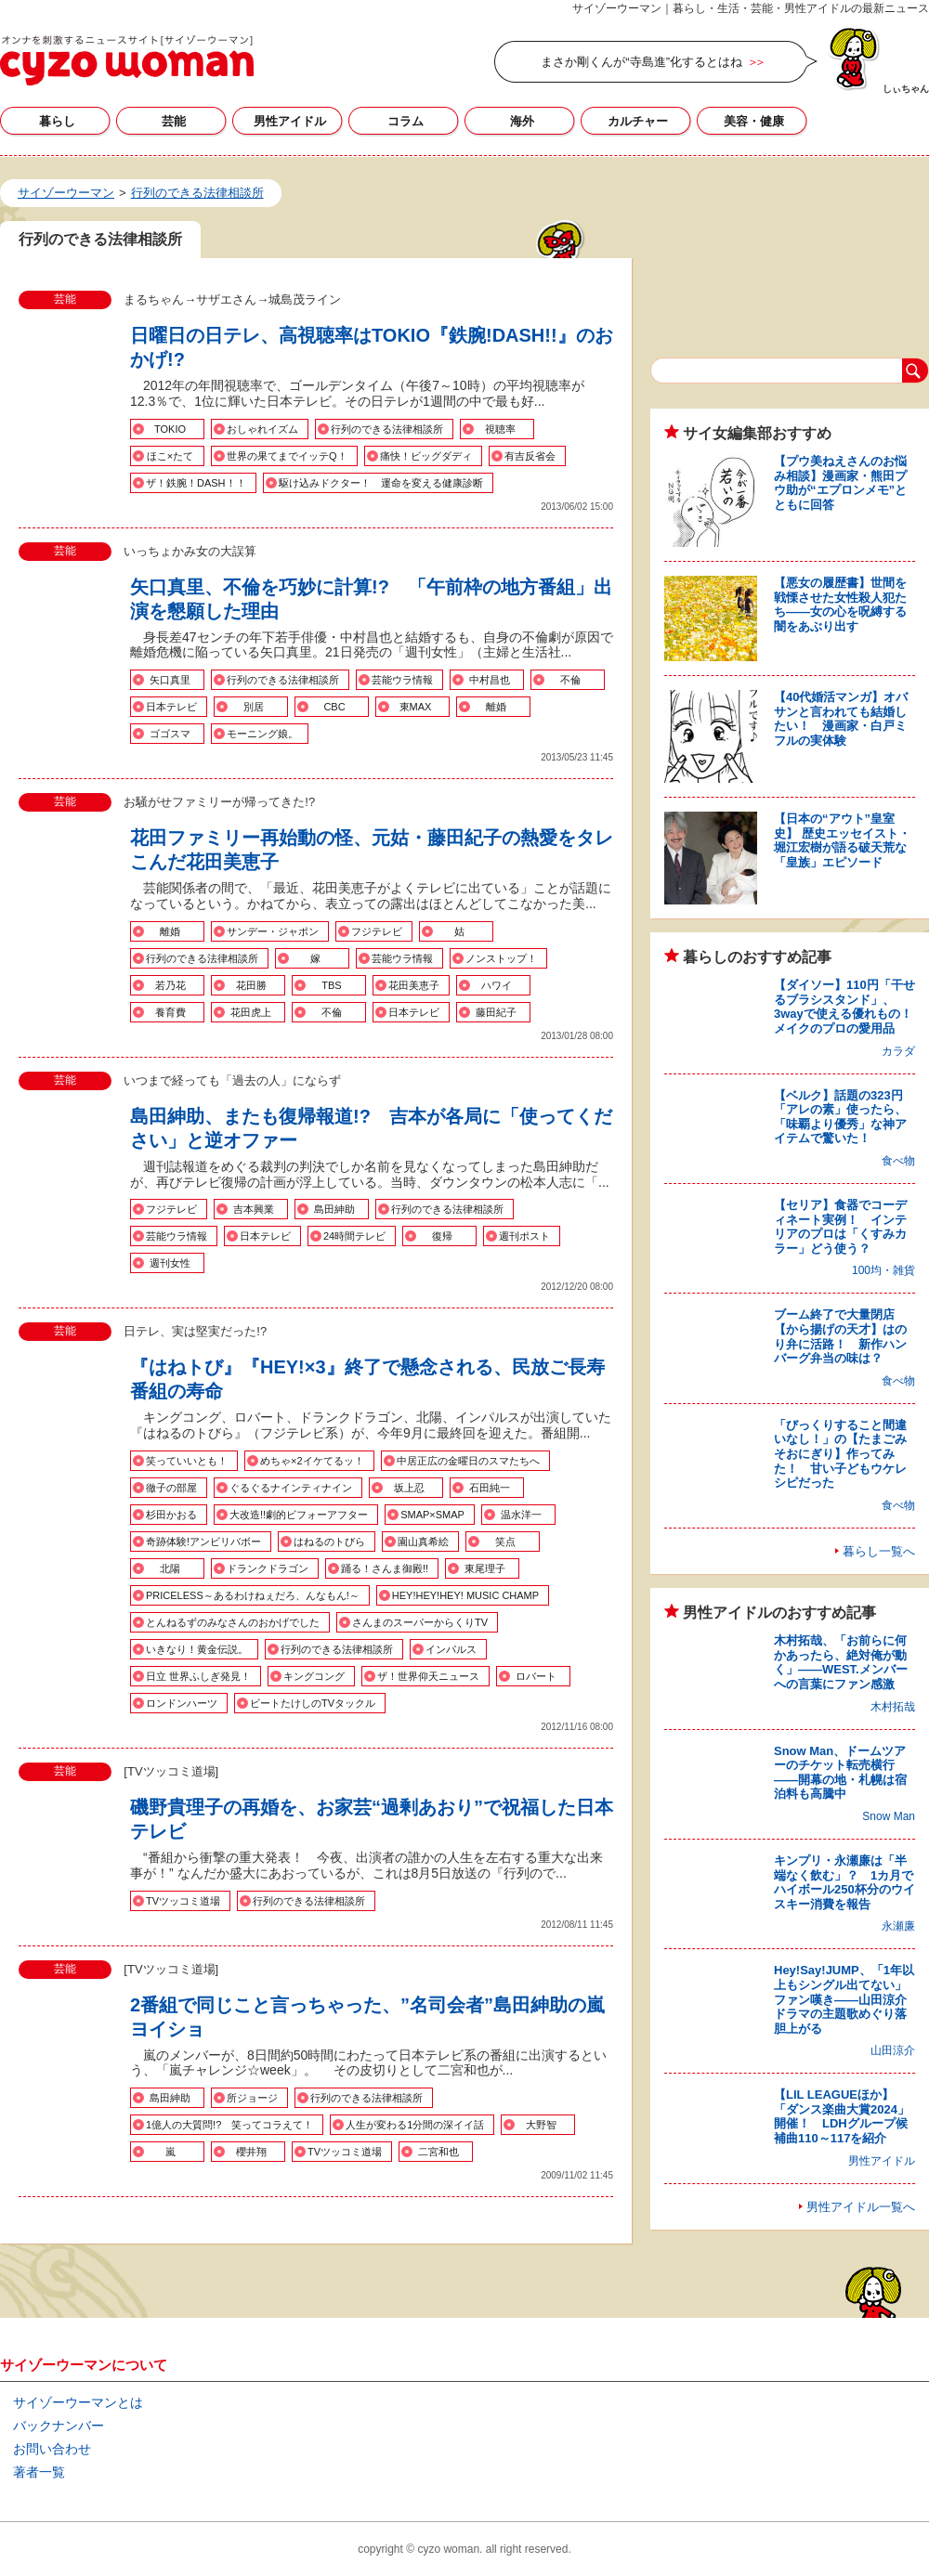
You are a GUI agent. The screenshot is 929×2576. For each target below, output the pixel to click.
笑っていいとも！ (187, 1460)
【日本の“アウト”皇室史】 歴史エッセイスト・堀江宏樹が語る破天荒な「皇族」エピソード (842, 840)
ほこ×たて (170, 456)
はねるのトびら (329, 1541)
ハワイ (496, 985)
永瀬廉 (898, 1925)
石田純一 (489, 1487)
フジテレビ (376, 931)
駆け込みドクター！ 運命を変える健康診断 (381, 482)
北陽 (170, 1568)
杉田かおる (171, 1514)
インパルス (451, 1649)
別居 (253, 706)
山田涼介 (892, 2050)
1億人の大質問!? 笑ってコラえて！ (229, 2124)
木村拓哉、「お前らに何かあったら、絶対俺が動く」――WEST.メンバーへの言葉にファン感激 (841, 1662)
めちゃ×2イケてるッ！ (312, 1460)
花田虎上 (250, 1012)
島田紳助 (334, 1209)
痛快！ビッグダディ (426, 456)
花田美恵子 (413, 985)
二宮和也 (438, 2151)
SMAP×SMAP (432, 1514)
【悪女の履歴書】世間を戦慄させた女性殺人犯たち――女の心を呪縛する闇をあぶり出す (840, 604)
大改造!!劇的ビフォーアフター (298, 1514)
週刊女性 (170, 1262)
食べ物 (898, 1160)
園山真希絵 (423, 1541)
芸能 (174, 121)
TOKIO (170, 429)
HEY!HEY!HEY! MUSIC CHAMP (465, 1595)
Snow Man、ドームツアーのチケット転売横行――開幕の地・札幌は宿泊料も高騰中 (840, 1773)
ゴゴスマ (170, 733)
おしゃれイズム (262, 429)
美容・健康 (754, 121)
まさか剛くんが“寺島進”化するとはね (641, 62)
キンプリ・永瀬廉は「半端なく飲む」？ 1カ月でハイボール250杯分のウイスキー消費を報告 (844, 1882)
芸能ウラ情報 (402, 679)
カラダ (898, 1051)
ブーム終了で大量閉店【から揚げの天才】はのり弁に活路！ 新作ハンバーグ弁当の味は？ (840, 1336)
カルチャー (638, 121)
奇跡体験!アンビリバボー (203, 1541)
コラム (405, 121)
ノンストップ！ (501, 958)
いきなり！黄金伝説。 (197, 1649)
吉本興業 (253, 1209)
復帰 (442, 1236)
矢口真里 (170, 679)
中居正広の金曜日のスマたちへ (468, 1460)
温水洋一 (521, 1514)
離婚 (496, 706)
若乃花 (170, 985)
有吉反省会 (530, 456)
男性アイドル (290, 121)
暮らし (57, 121)
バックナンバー (58, 2425)
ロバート (536, 1676)
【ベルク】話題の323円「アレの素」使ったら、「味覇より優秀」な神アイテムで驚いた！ (840, 1117)
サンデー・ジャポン (273, 931)
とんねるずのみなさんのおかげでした (233, 1622)
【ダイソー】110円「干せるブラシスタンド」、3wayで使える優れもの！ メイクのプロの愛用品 (849, 1006)
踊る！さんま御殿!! (384, 1568)
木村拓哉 (892, 1706)
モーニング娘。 (262, 733)
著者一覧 (39, 2472)
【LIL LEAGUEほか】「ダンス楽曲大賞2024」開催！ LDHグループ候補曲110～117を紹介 (841, 2116)
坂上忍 (409, 1487)
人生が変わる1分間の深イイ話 (415, 2124)
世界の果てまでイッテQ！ (287, 456)
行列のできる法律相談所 (387, 429)
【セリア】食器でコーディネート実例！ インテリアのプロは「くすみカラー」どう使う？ (840, 1226)
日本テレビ (171, 706)
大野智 (541, 2124)
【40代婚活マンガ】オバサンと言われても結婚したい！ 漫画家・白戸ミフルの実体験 (841, 719)
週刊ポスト (524, 1236)
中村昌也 (489, 679)
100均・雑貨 (883, 1270)
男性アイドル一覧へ (860, 2207)
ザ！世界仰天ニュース (428, 1676)
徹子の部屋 (171, 1487)
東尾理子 (484, 1568)
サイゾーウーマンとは (78, 2402)
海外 (522, 121)
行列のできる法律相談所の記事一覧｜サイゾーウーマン (127, 60)
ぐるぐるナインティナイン (290, 1487)
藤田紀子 (496, 1012)
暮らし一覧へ (879, 1551)
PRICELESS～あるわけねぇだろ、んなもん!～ (253, 1595)
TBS (331, 985)
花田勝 (251, 985)
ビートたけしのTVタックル (312, 1703)
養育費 (170, 1012)
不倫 (570, 679)
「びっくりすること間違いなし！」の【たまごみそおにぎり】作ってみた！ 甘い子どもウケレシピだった (840, 1454)
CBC (334, 706)
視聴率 (500, 429)
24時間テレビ (354, 1236)
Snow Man (888, 1816)
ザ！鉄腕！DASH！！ (196, 482)
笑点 (505, 1541)
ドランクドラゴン (267, 1568)
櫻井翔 (251, 2151)
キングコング (314, 1676)
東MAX (415, 706)
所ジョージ (252, 2097)
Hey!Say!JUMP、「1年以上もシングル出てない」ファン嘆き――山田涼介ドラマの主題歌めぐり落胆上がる (844, 1999)
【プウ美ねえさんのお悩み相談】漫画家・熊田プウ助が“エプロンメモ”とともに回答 (840, 483)
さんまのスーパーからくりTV (420, 1622)
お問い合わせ (52, 2448)
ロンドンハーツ (181, 1703)
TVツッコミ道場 (183, 1900)
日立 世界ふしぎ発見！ (198, 1676)
